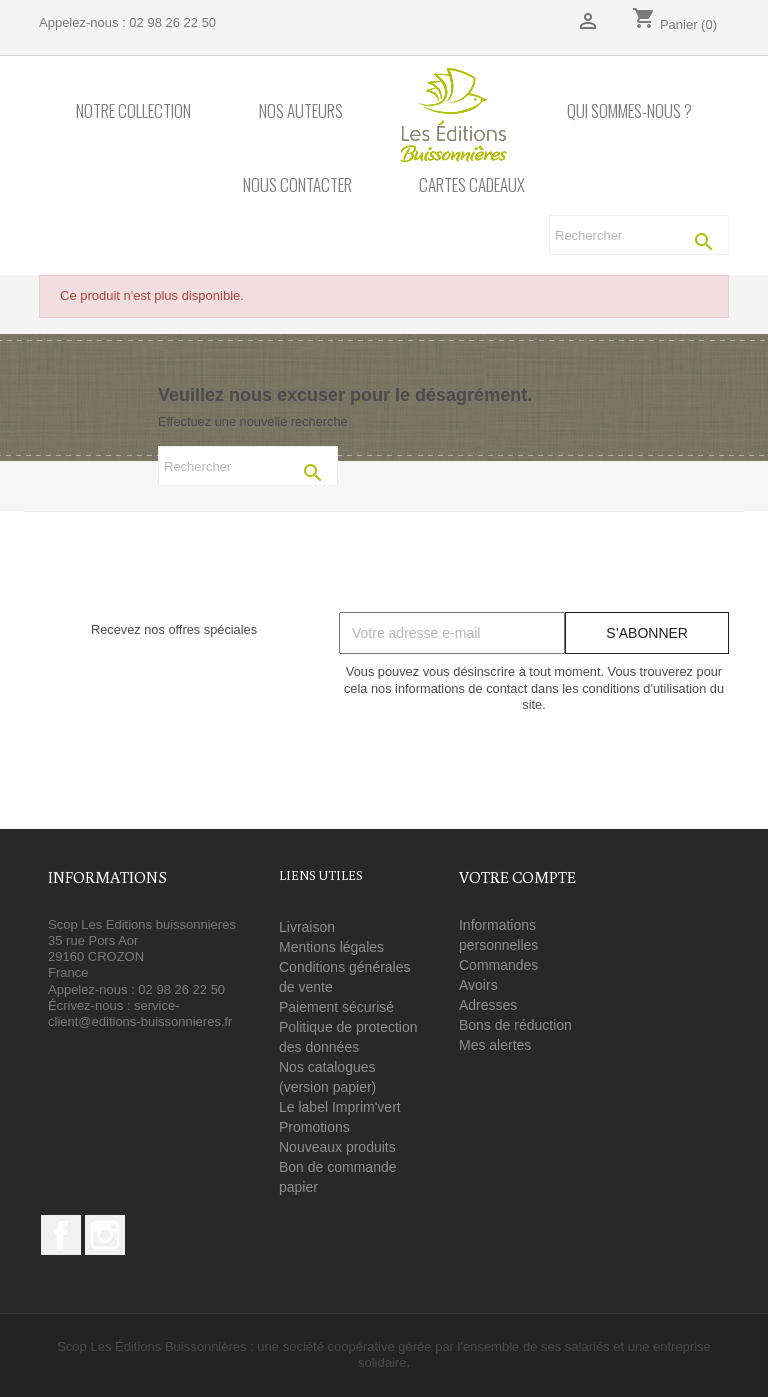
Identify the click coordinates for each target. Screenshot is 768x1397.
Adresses (488, 1005)
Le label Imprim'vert (340, 1107)
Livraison (307, 927)
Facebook (61, 1235)
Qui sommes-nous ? (629, 111)
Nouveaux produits (337, 1147)
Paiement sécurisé (336, 1007)
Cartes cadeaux (472, 185)
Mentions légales (331, 947)
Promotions (314, 1127)
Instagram (105, 1235)
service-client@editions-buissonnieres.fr (140, 1013)
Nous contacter (297, 185)
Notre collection (133, 111)
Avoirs (478, 985)
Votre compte (517, 877)
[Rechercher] (639, 235)
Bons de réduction (515, 1025)
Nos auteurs (301, 111)
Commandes (498, 965)
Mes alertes (495, 1045)
